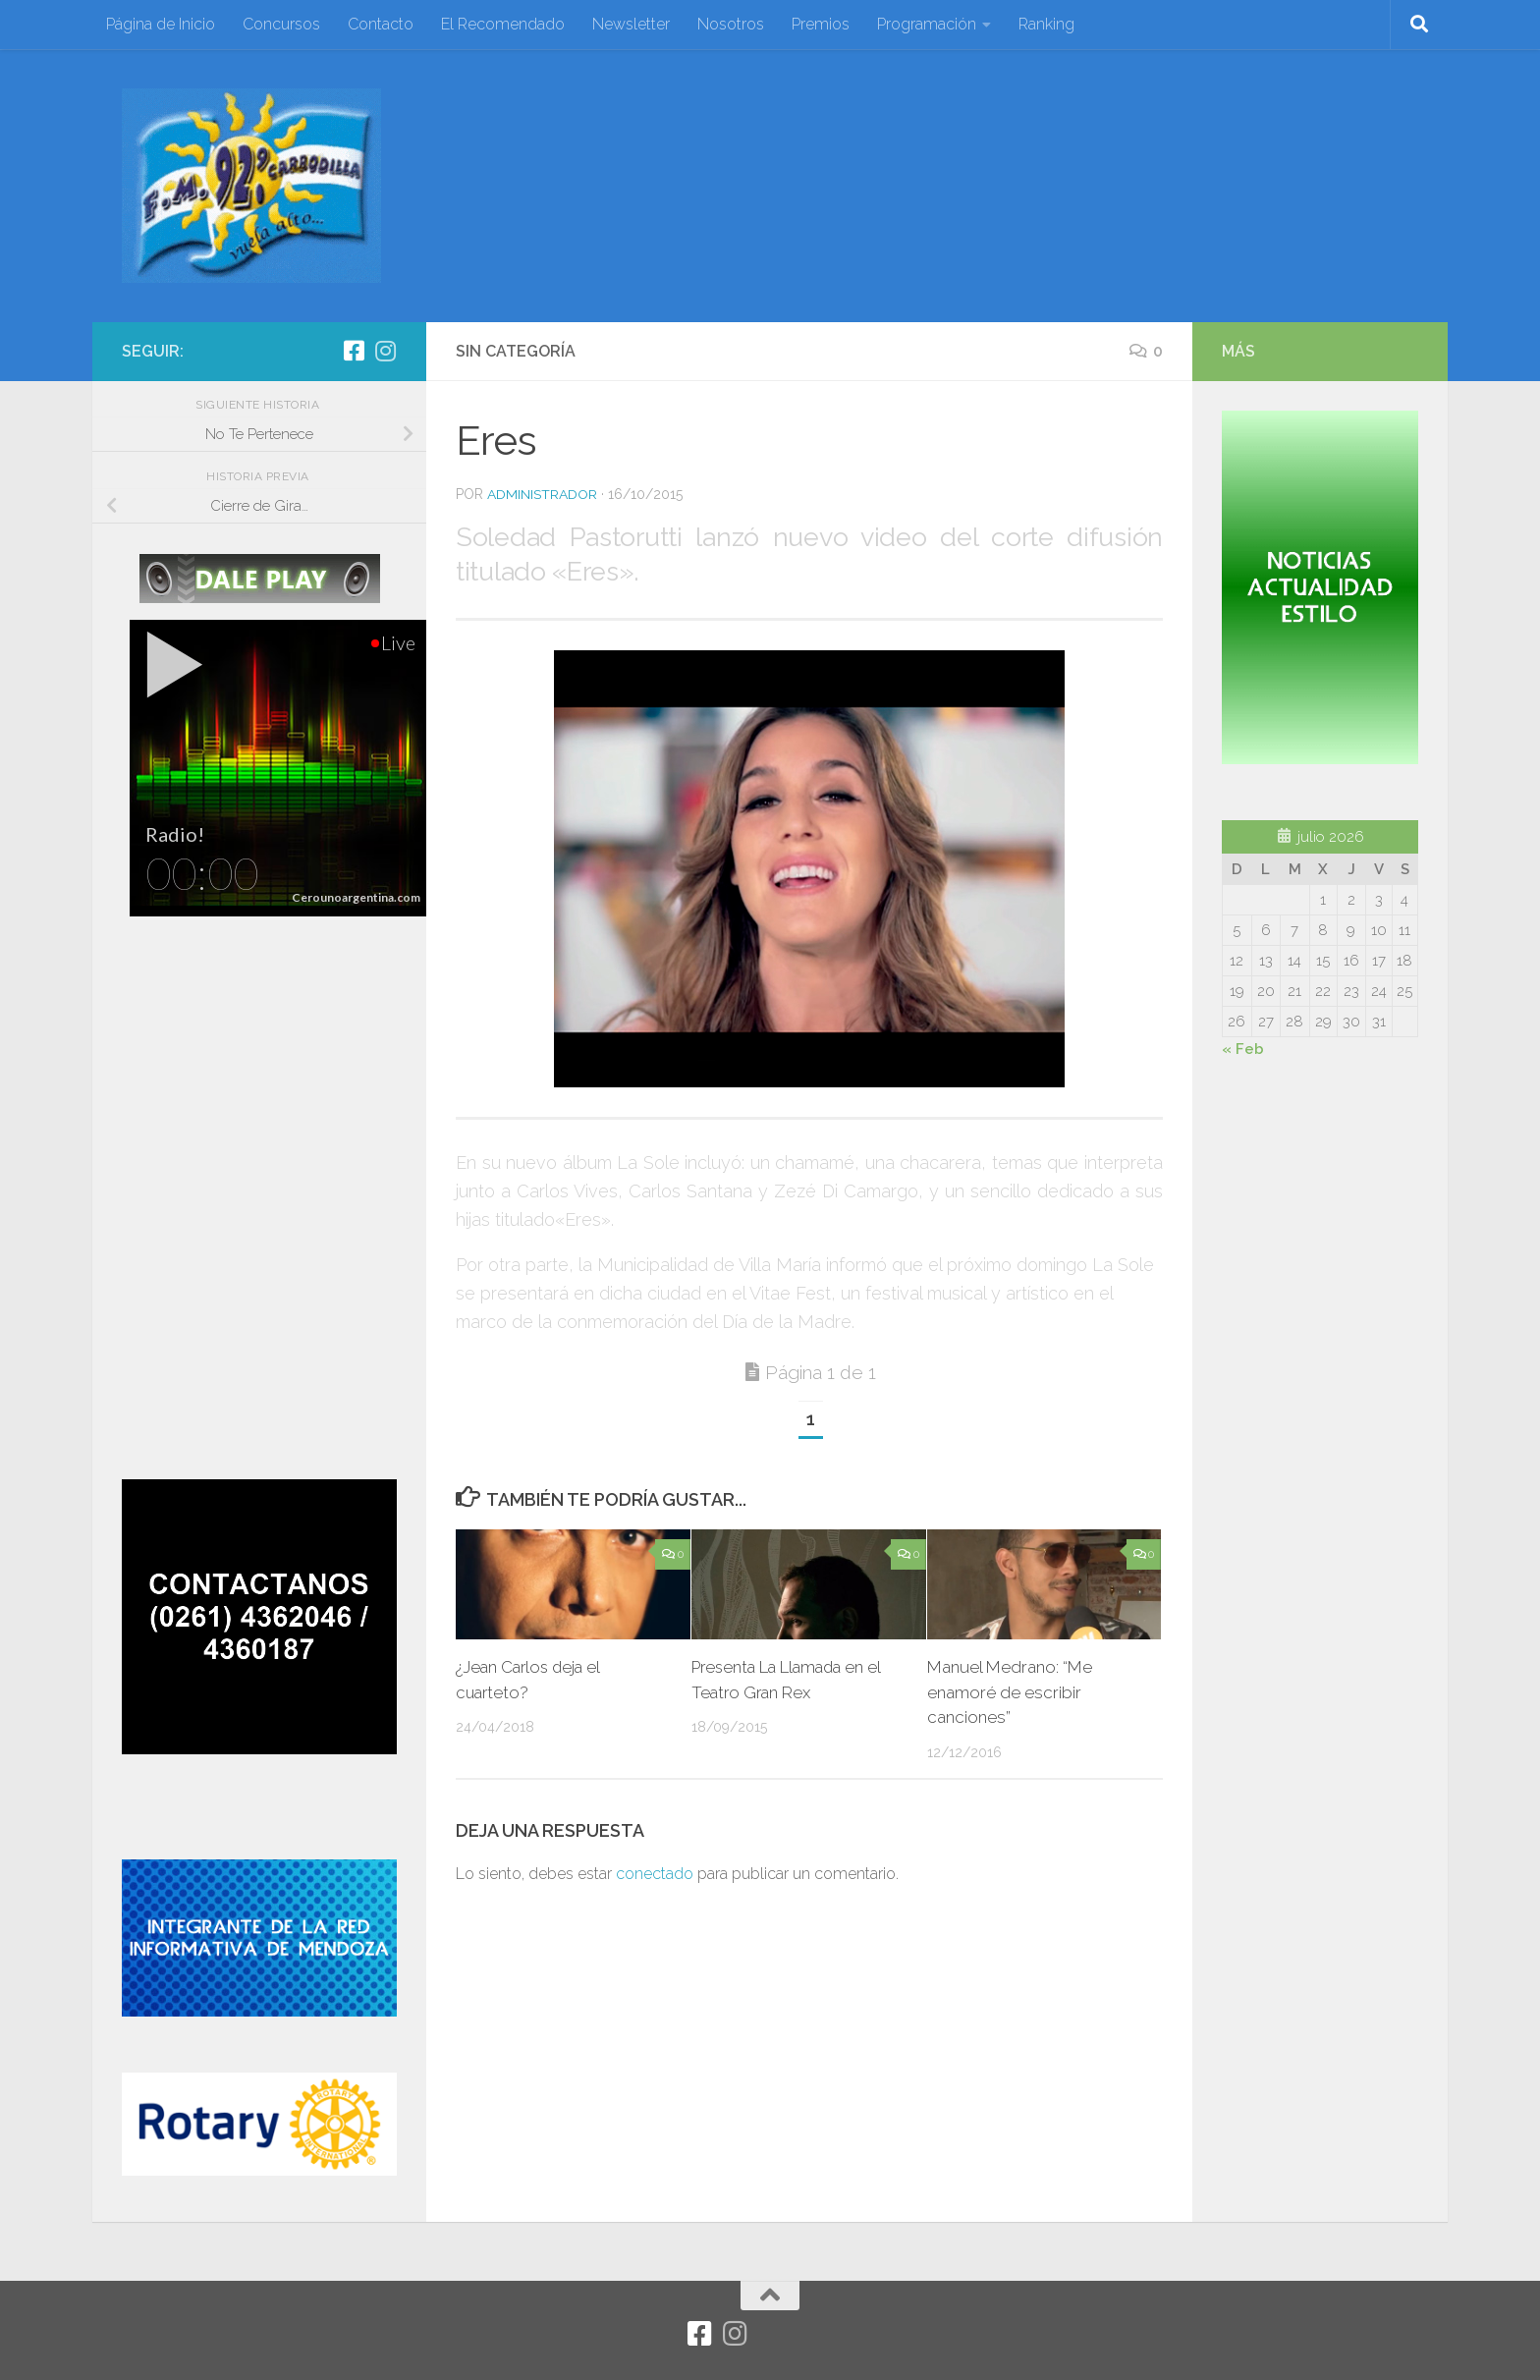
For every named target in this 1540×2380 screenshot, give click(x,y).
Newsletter (631, 24)
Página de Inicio (160, 24)
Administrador (542, 494)
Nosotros (730, 24)
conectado (654, 1873)
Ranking (1046, 24)
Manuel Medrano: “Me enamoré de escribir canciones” (1009, 1692)
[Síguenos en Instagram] (385, 350)
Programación (926, 24)
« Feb (1243, 1049)
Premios (821, 24)
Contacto (380, 24)
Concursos (281, 24)
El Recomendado (503, 24)
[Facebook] (353, 350)
